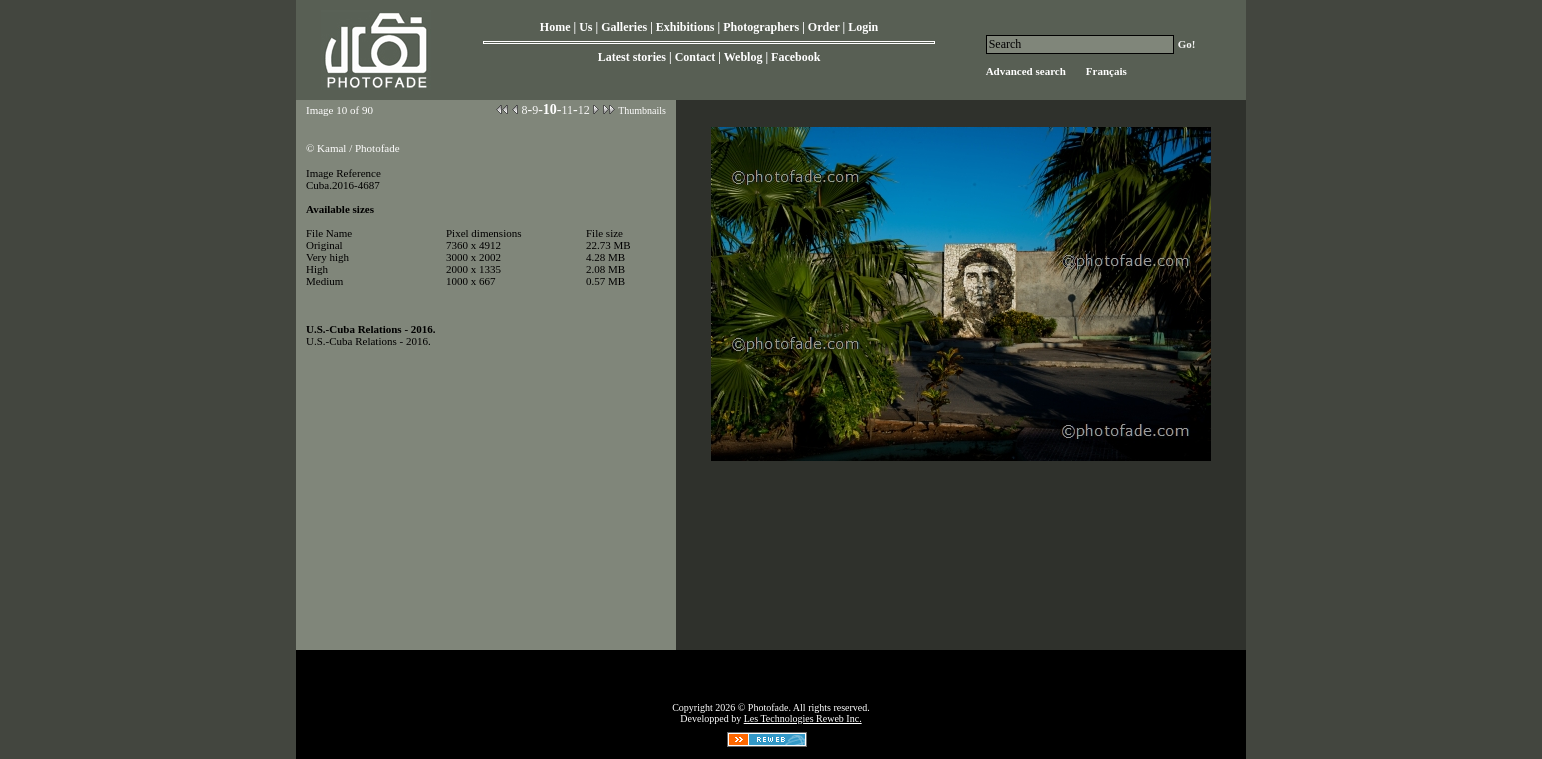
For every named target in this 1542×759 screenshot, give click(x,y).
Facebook (795, 57)
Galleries (624, 27)
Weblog (743, 57)
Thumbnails (642, 110)
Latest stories (632, 57)
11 (567, 110)
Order (824, 27)
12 (584, 110)
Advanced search (1026, 71)
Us (585, 27)
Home (555, 27)
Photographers (761, 27)
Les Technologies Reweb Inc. (803, 718)
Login (863, 27)
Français (1106, 71)
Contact (695, 57)
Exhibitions (685, 27)
